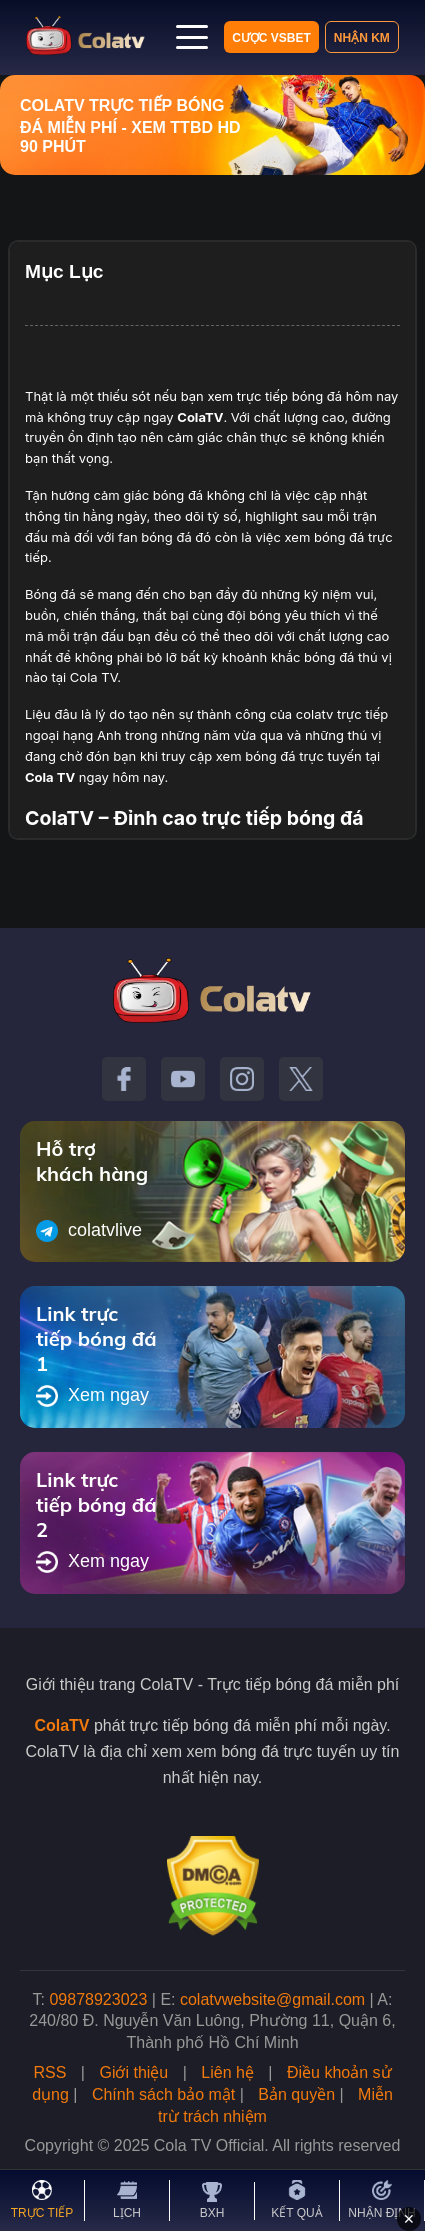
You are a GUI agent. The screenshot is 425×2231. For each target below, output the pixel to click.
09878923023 (98, 1999)
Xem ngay (92, 1396)
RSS (49, 2072)
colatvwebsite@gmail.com (272, 1999)
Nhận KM (362, 38)
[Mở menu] (192, 37)
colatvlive (89, 1231)
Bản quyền (296, 2094)
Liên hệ (227, 2072)
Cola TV (50, 777)
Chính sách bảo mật (163, 2094)
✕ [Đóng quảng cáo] (409, 2219)
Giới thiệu (133, 2072)
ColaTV (61, 1725)
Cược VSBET (271, 38)
